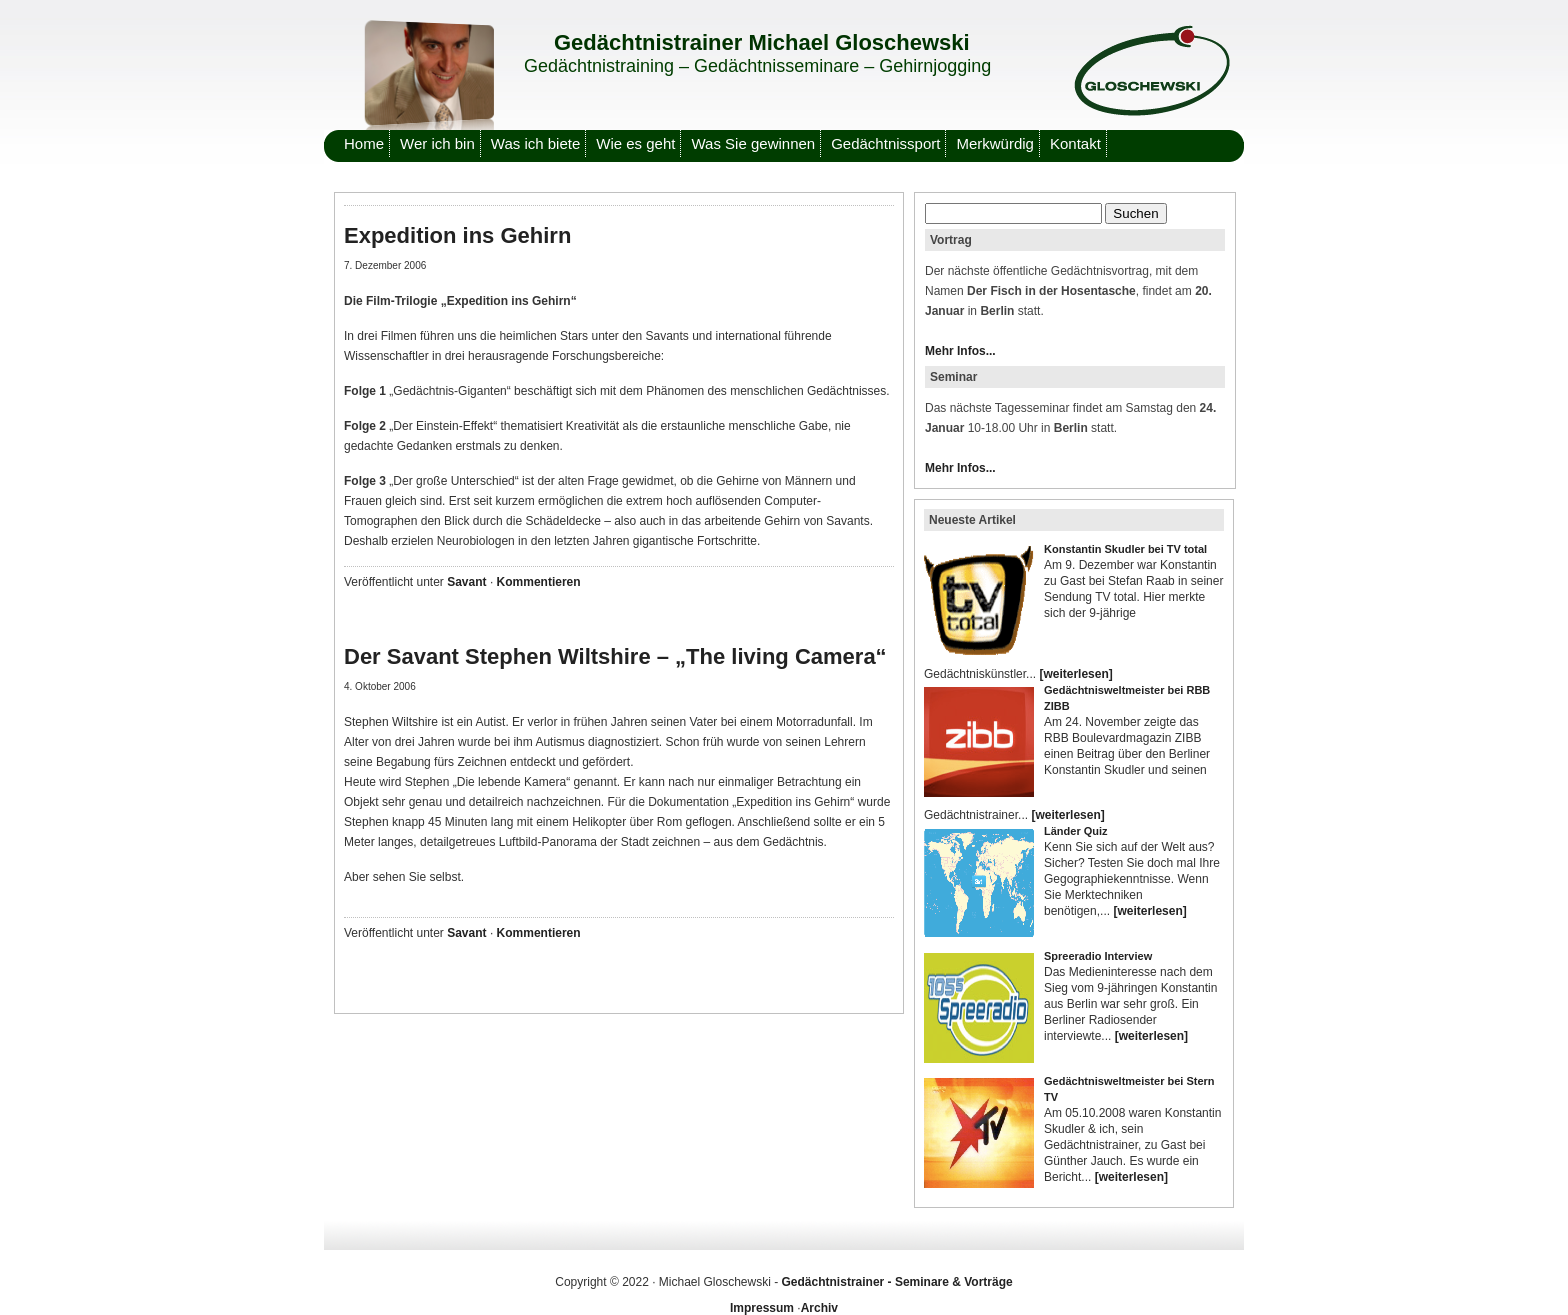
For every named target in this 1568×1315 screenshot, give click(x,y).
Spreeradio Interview (1098, 956)
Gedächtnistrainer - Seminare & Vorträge (897, 1282)
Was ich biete (535, 143)
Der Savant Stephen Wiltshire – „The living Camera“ (615, 656)
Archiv (819, 1308)
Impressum (762, 1308)
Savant (466, 582)
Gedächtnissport (885, 143)
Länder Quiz (1076, 831)
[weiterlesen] (1075, 674)
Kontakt (1075, 143)
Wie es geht (635, 143)
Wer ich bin (437, 143)
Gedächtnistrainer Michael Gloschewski (762, 42)
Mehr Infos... (960, 351)
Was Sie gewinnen (753, 143)
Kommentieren (539, 582)
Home (364, 143)
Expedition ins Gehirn (457, 235)
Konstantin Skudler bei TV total (1125, 549)
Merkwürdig (995, 143)
